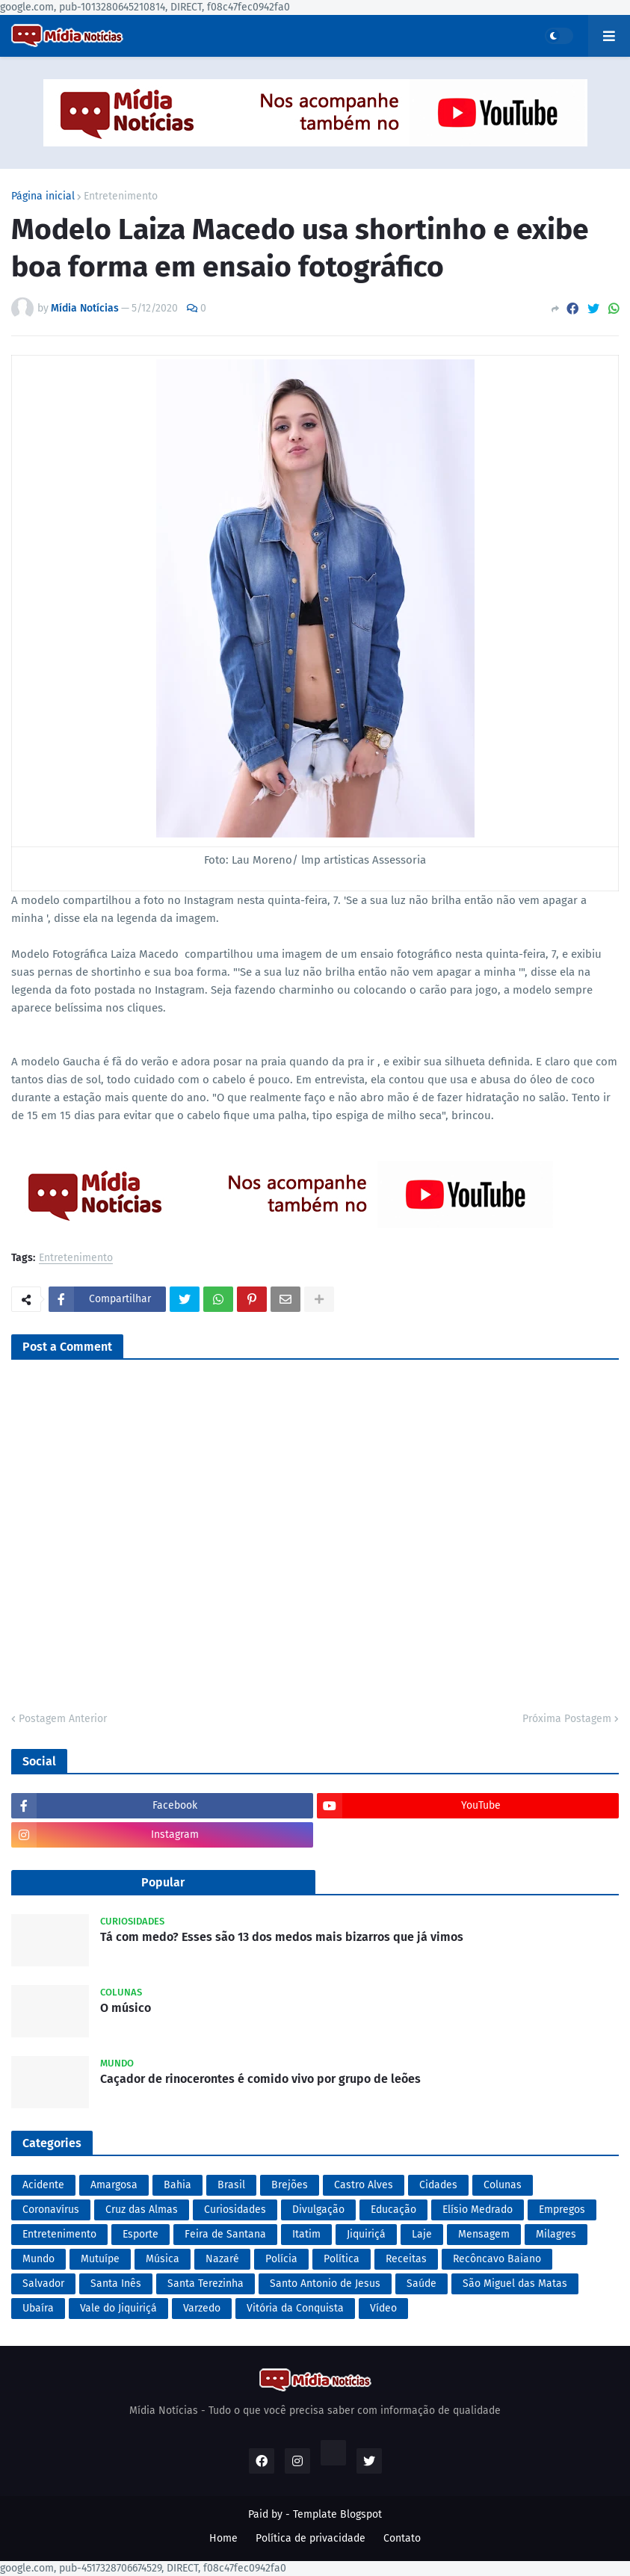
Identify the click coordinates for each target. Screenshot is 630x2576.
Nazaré (222, 2259)
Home (223, 2538)
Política (341, 2259)
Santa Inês (115, 2283)
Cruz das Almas (141, 2209)
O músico (125, 2008)
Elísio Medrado (477, 2209)
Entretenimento (121, 196)
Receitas (406, 2259)
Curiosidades (235, 2209)
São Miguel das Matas (515, 2283)
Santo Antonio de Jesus (325, 2283)
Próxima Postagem (566, 1718)
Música (162, 2259)
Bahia (177, 2185)
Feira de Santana (225, 2234)
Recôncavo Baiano (497, 2259)
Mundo (38, 2259)
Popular (163, 1882)
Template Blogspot (337, 2514)
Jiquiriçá (366, 2234)
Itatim (306, 2234)
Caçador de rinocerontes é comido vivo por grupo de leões (260, 2079)
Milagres (556, 2234)
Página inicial (43, 196)
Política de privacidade (310, 2538)
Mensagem (484, 2234)
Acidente (43, 2185)
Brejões (289, 2185)
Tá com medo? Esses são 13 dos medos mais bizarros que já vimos (281, 1937)
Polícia (281, 2259)
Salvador (43, 2283)
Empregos (562, 2209)
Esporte (140, 2234)
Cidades (438, 2185)
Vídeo (383, 2308)
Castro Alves (363, 2185)
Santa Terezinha (205, 2283)
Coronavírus (50, 2209)
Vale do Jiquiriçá (118, 2308)
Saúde (421, 2283)
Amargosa (114, 2185)
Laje (422, 2234)
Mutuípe (100, 2259)
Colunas (503, 2185)
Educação (393, 2209)
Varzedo (201, 2308)
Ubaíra (38, 2308)
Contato (402, 2538)
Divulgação (318, 2209)
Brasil (231, 2185)
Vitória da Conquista (295, 2308)
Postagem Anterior (63, 1718)
